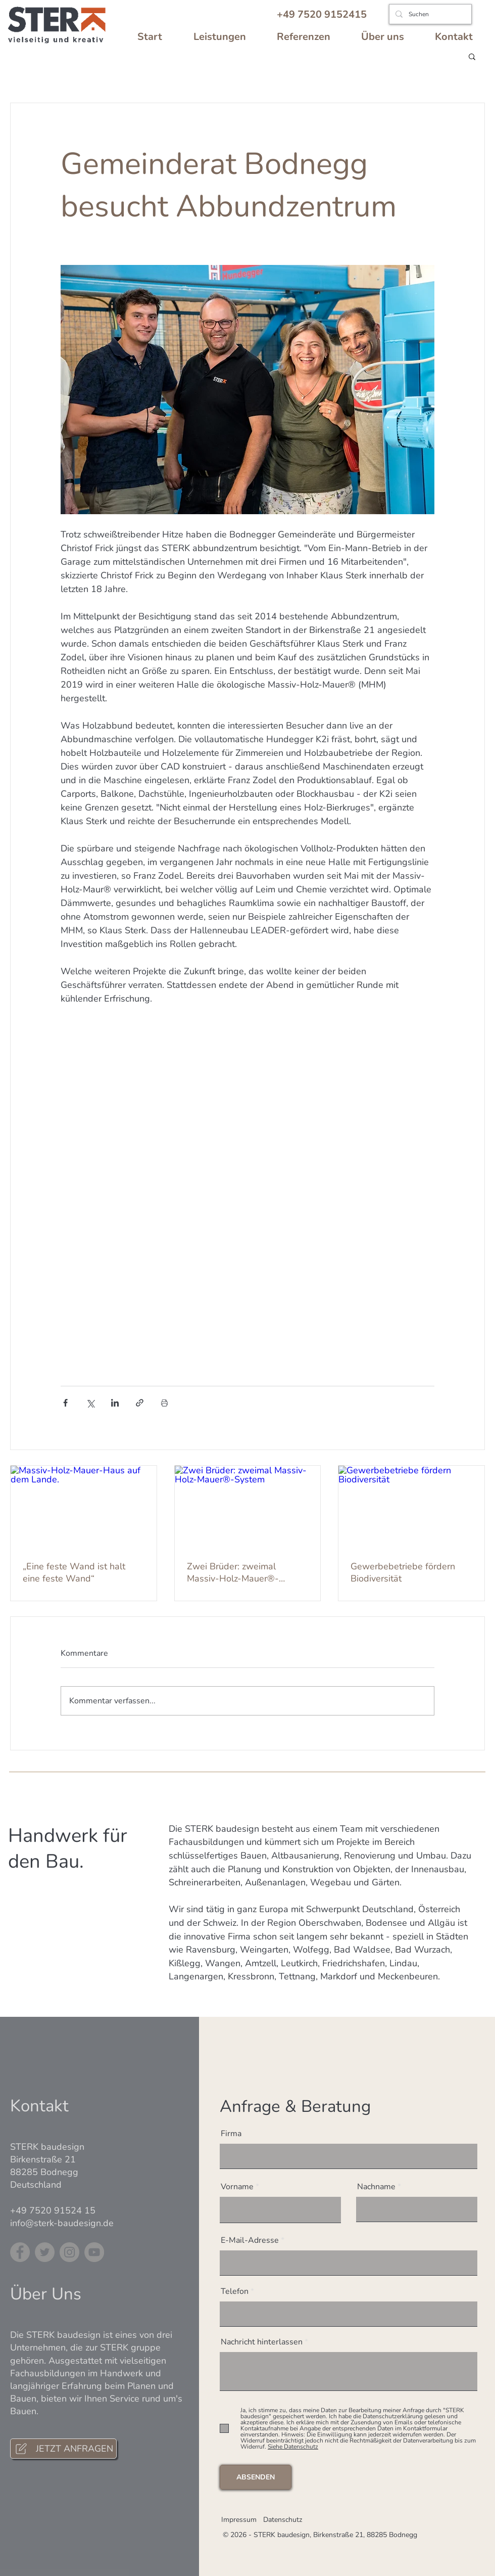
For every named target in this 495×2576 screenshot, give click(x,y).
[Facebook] (20, 2252)
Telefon (235, 2291)
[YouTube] (94, 2252)
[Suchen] (429, 14)
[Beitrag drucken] (164, 1403)
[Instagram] (69, 2252)
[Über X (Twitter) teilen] (90, 1403)
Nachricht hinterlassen (262, 2342)
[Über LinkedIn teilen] (115, 1403)
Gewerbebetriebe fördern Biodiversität (403, 1572)
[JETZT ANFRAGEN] (63, 2448)
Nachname (376, 2187)
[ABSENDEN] (255, 2477)
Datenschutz (282, 2519)
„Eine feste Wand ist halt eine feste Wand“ (74, 1572)
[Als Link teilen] (139, 1403)
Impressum (239, 2519)
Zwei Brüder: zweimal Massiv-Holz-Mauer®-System (233, 1572)
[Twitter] (45, 2252)
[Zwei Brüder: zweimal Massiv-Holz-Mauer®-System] (248, 1507)
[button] (472, 56)
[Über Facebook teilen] (65, 1403)
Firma (231, 2134)
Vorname (237, 2187)
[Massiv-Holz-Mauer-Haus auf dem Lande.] (84, 1507)
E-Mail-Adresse (250, 2240)
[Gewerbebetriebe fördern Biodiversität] (411, 1507)
